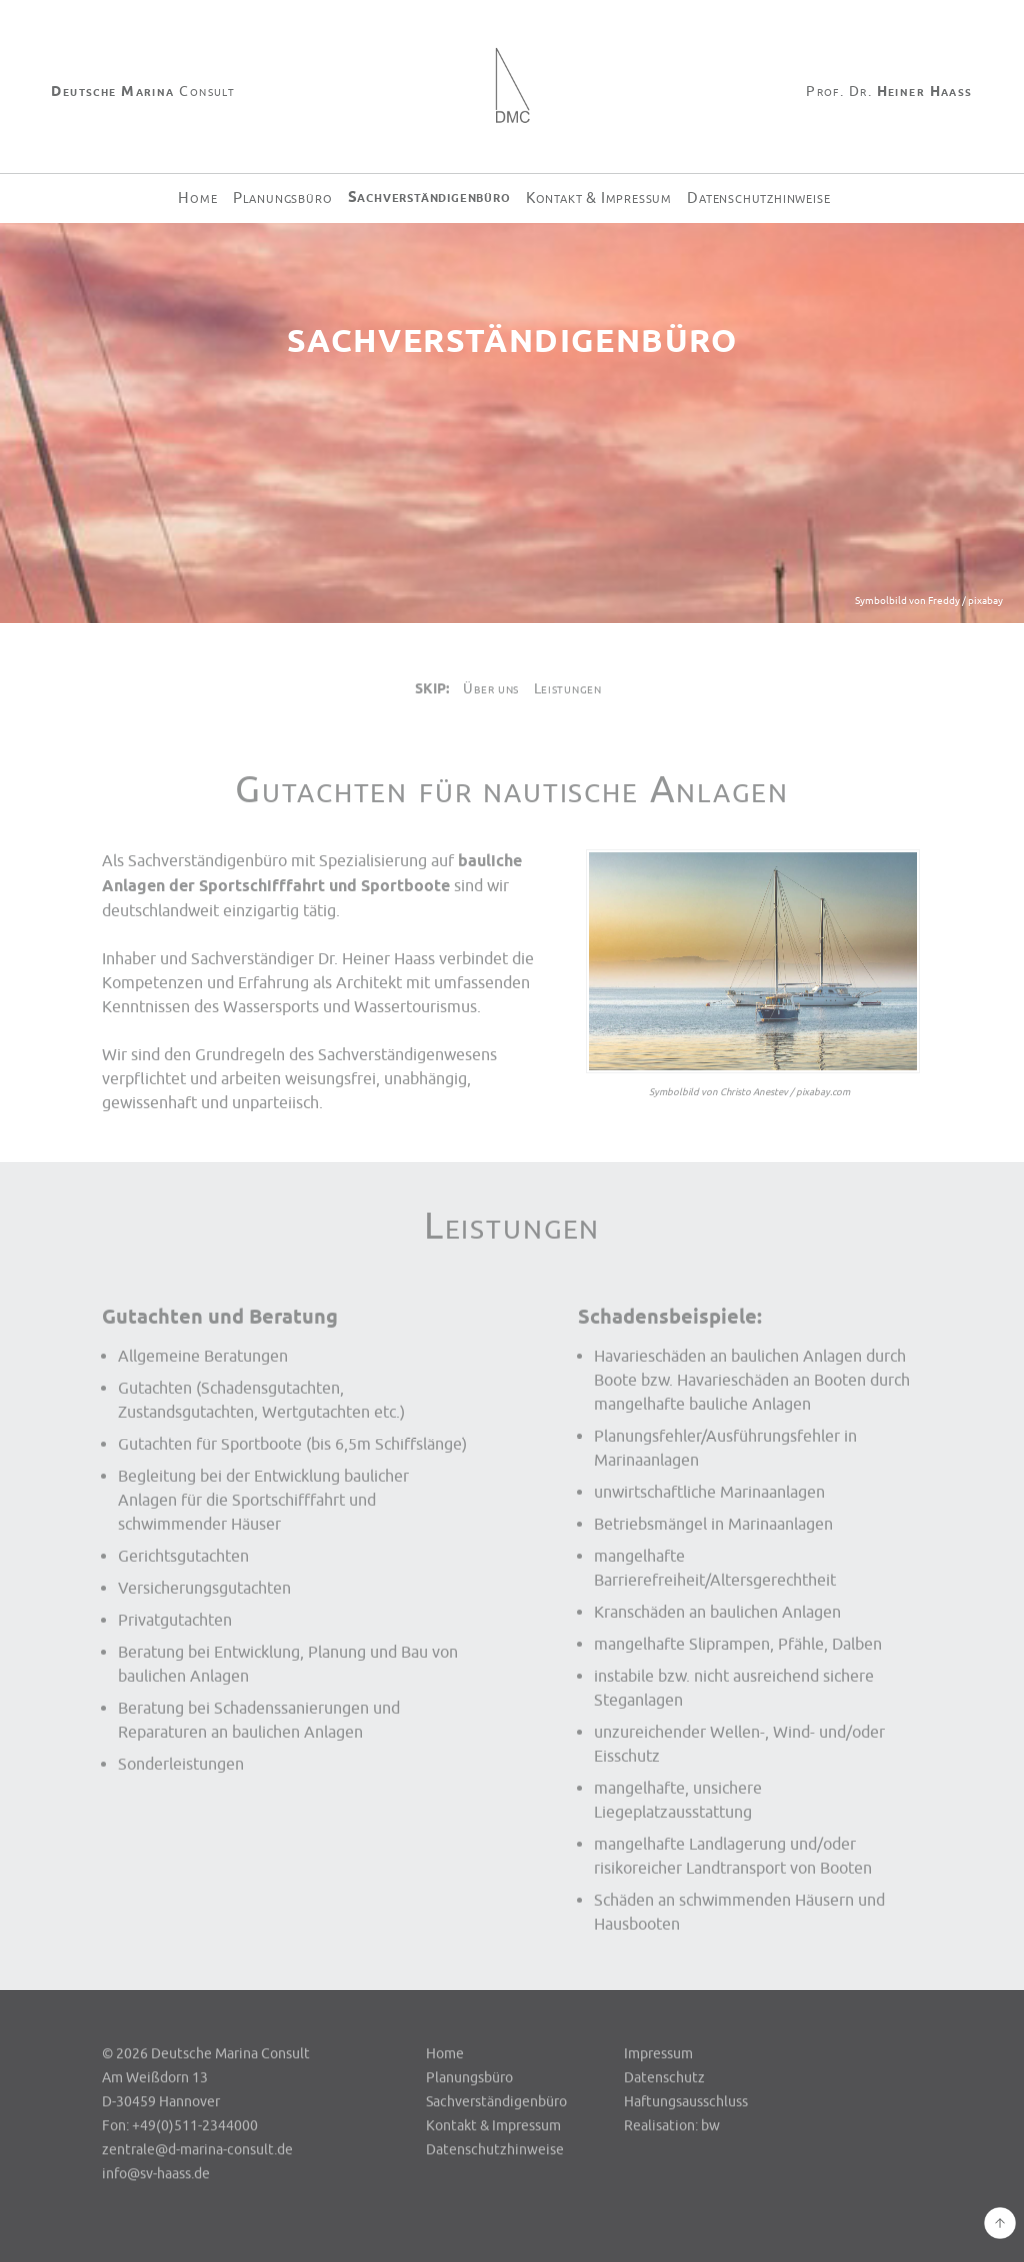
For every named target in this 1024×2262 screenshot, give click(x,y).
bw (710, 2127)
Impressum (658, 2055)
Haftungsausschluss (686, 2103)
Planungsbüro (283, 198)
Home (197, 198)
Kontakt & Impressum (599, 198)
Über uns (491, 689)
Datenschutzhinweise (758, 198)
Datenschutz (664, 2079)
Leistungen (568, 689)
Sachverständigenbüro (429, 197)
